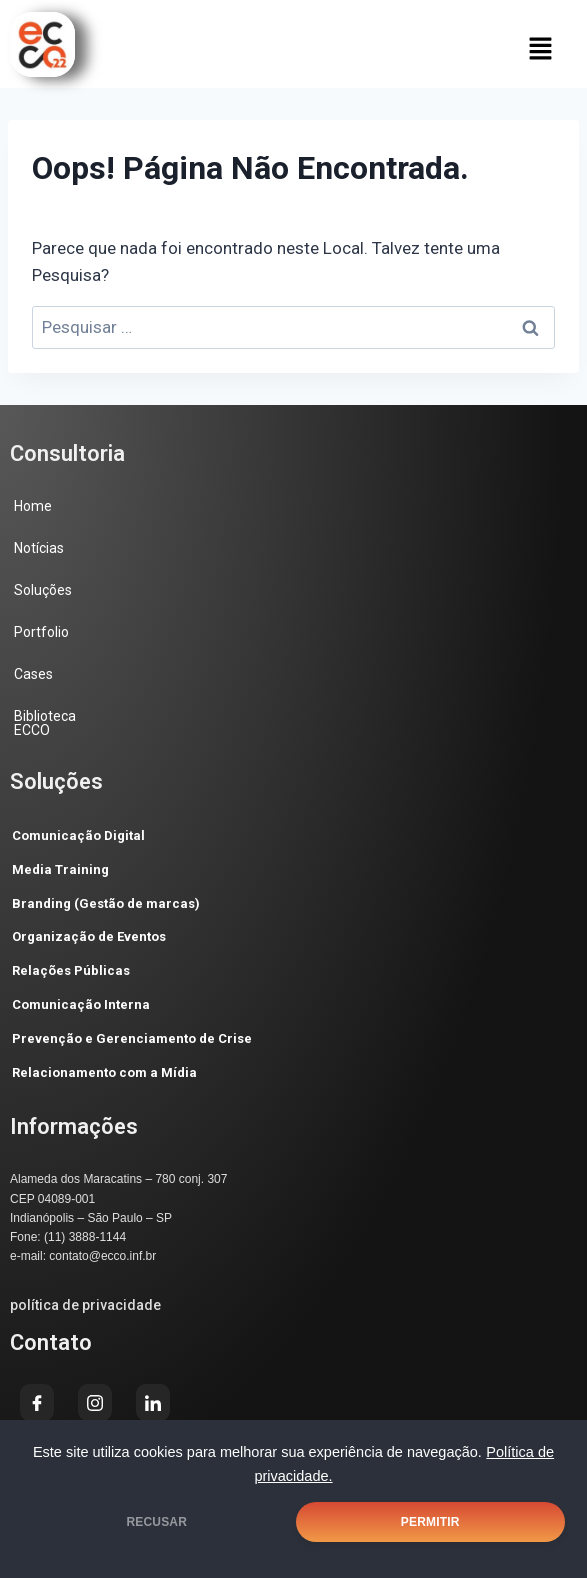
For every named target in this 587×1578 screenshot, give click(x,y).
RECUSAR (156, 1522)
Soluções (43, 590)
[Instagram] (95, 1402)
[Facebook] (37, 1402)
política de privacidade (85, 1305)
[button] (541, 48)
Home (33, 506)
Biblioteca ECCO (45, 723)
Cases (33, 674)
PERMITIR (430, 1522)
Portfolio (41, 632)
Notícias (39, 548)
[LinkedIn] (153, 1402)
